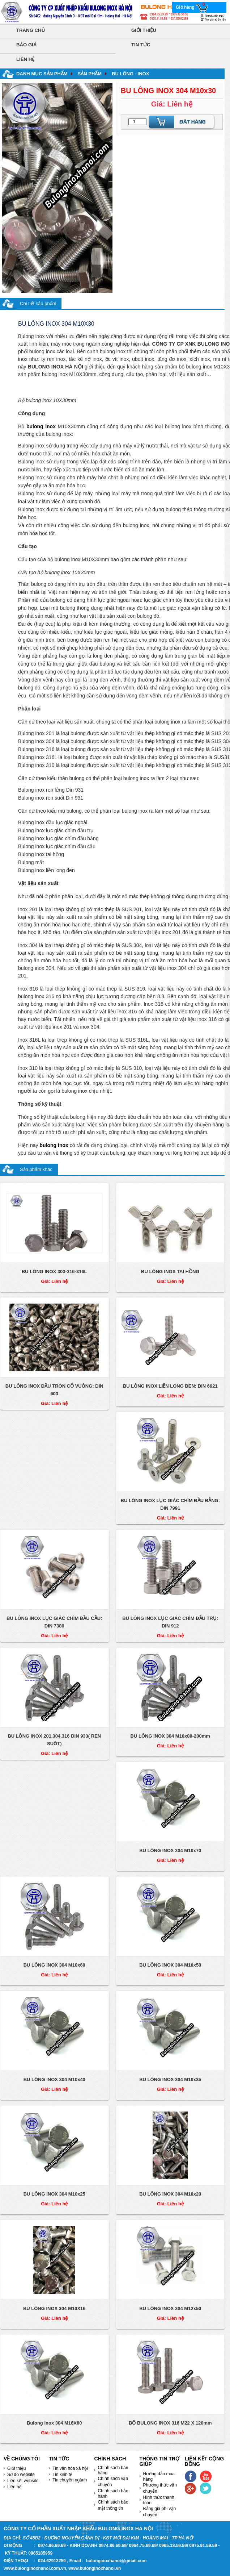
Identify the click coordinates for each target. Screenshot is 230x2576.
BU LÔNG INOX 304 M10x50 (170, 1965)
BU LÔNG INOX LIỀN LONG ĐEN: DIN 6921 (170, 1386)
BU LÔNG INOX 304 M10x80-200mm (170, 1736)
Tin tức (140, 44)
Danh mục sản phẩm (42, 73)
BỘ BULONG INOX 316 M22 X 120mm (170, 2423)
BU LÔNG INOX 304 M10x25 (54, 2194)
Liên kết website (22, 2480)
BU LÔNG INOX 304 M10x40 (54, 2079)
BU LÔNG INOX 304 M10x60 (54, 1965)
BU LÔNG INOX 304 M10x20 (170, 2194)
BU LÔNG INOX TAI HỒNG (170, 1271)
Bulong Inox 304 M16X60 (54, 2423)
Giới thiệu (143, 30)
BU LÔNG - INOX (130, 73)
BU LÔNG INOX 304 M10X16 (54, 2308)
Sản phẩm (90, 73)
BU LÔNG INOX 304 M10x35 (170, 2079)
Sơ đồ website (21, 2474)
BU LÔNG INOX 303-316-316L (54, 1271)
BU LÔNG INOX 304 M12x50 (170, 2308)
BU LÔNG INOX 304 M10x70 (170, 1850)
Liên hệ (14, 2486)
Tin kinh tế (62, 2474)
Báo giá (26, 44)
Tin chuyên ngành (69, 2480)
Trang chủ (30, 30)
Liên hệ (25, 59)
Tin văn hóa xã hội (70, 2468)
